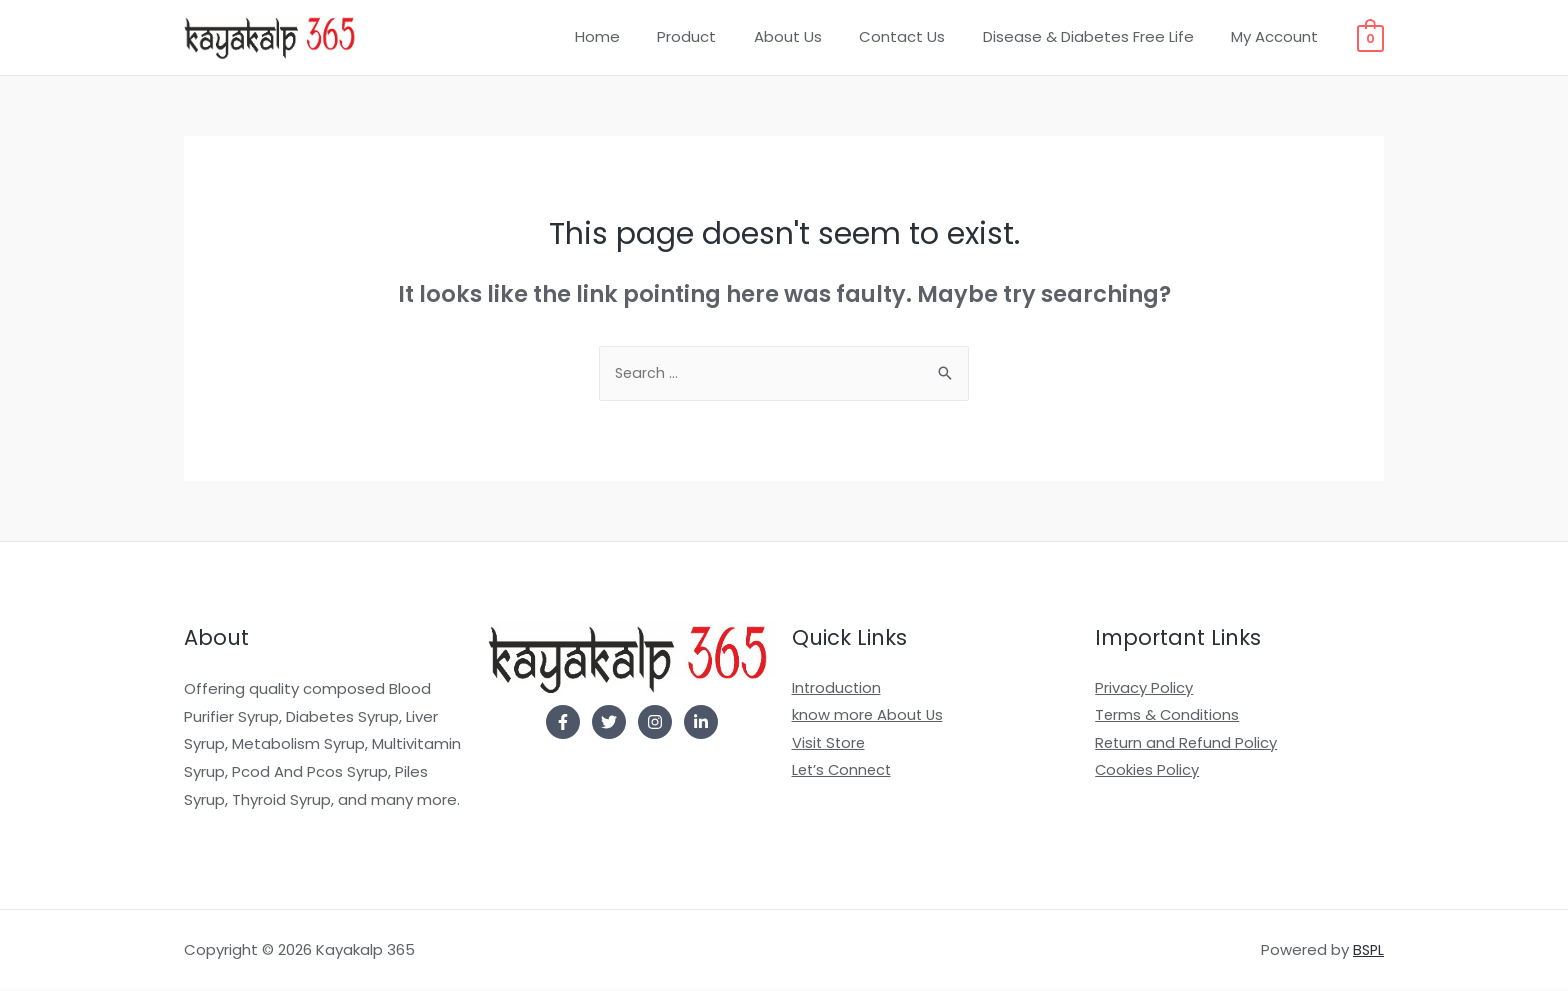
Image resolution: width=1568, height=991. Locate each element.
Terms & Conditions (1168, 718)
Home (638, 36)
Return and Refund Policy (1187, 745)
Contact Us (921, 36)
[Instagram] (655, 724)
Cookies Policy (1148, 773)
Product (720, 36)
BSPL (1367, 951)
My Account (1278, 36)
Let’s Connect (844, 773)
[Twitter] (609, 724)
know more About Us (869, 718)
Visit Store (830, 745)
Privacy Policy (1144, 690)
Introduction (837, 690)
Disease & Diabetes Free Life (1099, 36)
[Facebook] (563, 724)
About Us (814, 36)
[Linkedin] (701, 724)
